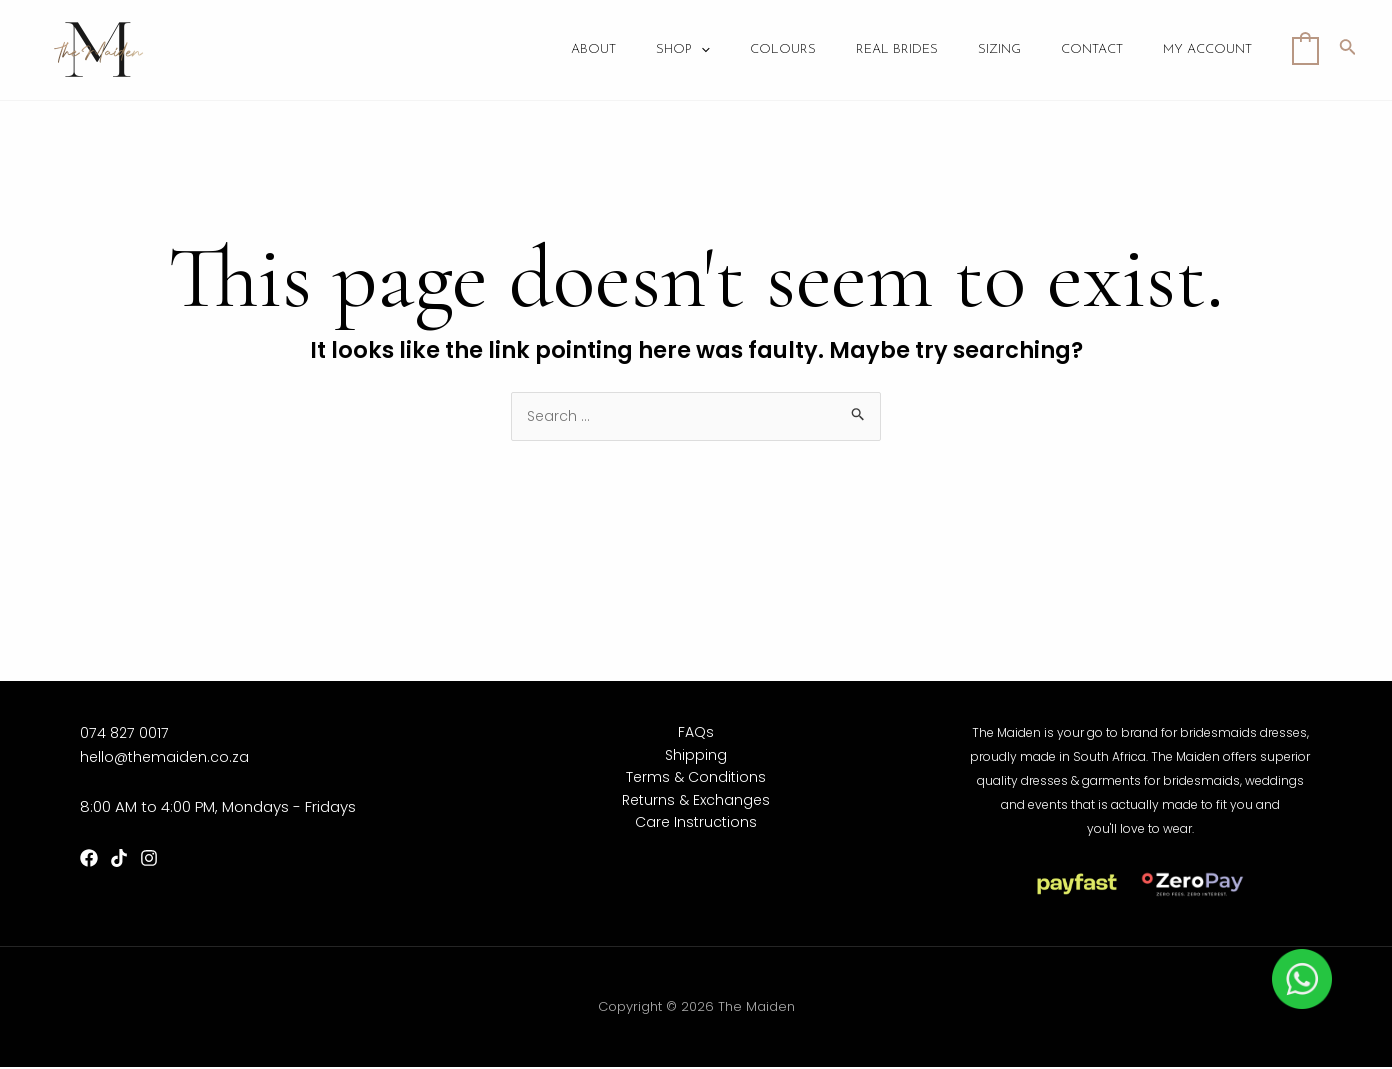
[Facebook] (89, 860)
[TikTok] (119, 860)
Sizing (1024, 50)
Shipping (696, 757)
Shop (738, 50)
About (658, 50)
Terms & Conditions (696, 781)
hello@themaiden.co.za (167, 757)
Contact (1107, 50)
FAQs (696, 733)
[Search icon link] (1348, 50)
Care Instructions (696, 829)
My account (1212, 50)
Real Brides (932, 50)
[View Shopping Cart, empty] (1305, 49)
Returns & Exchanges (696, 805)
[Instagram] (149, 860)
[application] (756, 51)
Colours (828, 50)
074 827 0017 (125, 733)
